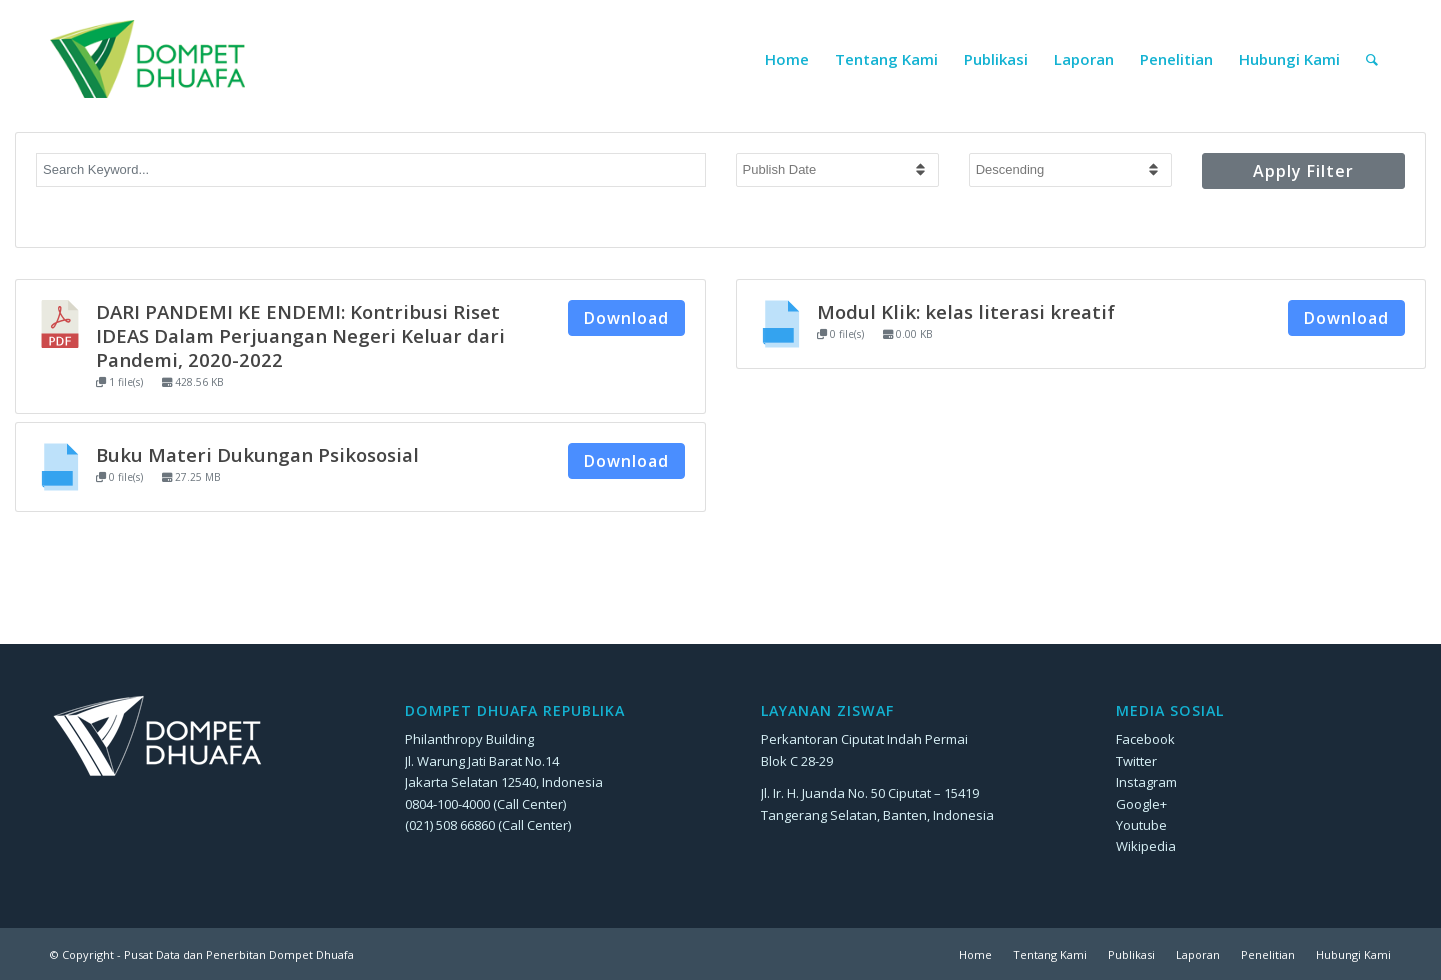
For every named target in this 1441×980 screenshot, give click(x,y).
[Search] (1372, 59)
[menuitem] (787, 59)
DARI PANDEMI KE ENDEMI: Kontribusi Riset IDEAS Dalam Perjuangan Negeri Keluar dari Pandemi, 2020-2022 (300, 335)
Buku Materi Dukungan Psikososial (257, 454)
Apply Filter (1303, 171)
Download (626, 318)
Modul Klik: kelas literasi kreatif (966, 311)
